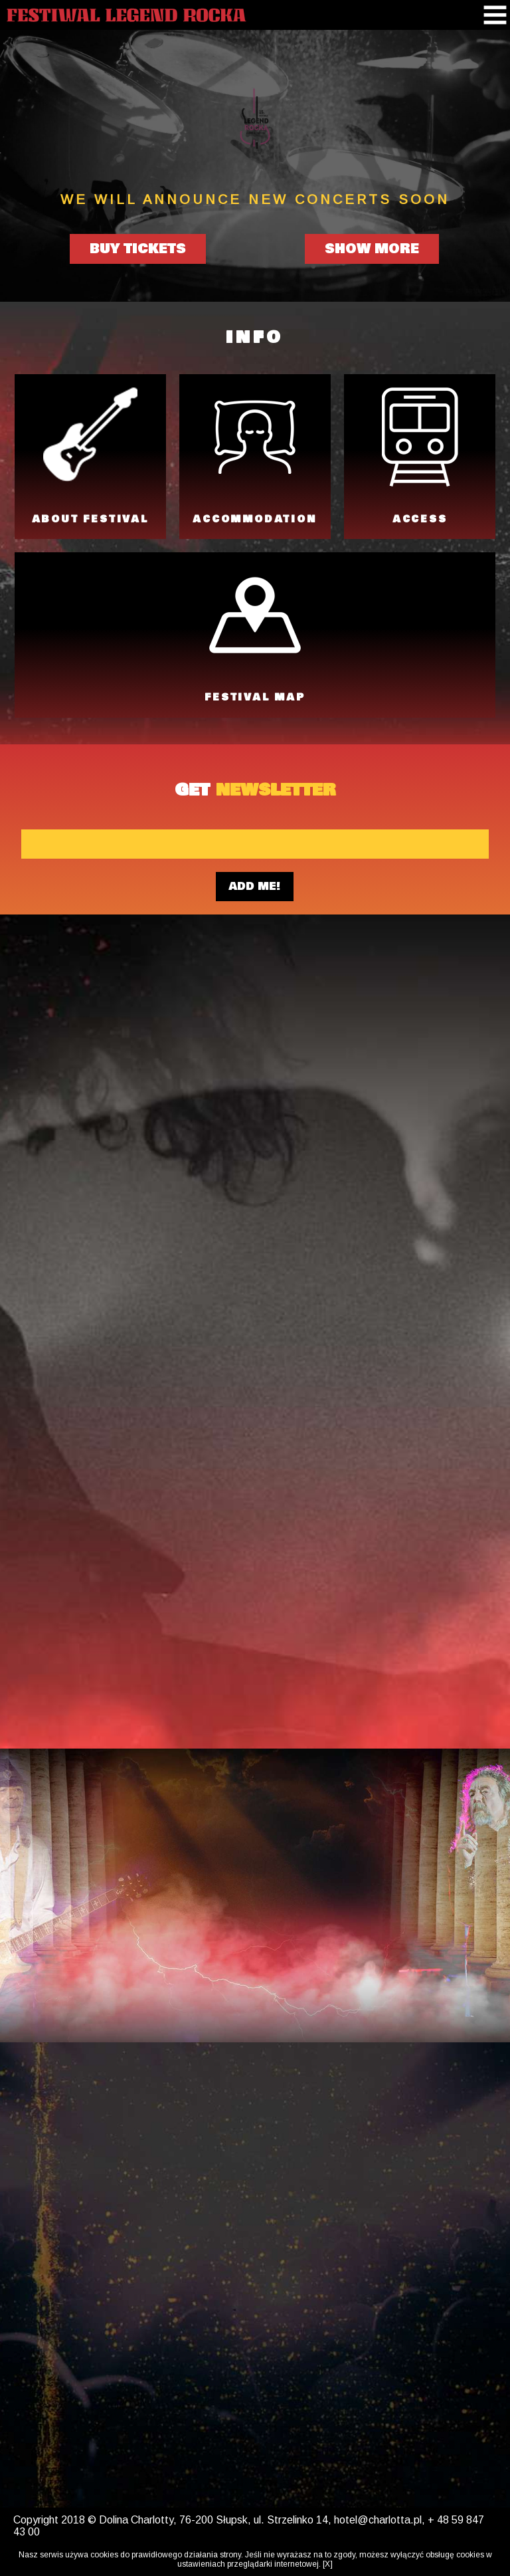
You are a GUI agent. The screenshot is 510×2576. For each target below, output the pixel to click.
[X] (328, 2564)
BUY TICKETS (138, 249)
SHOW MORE (372, 249)
